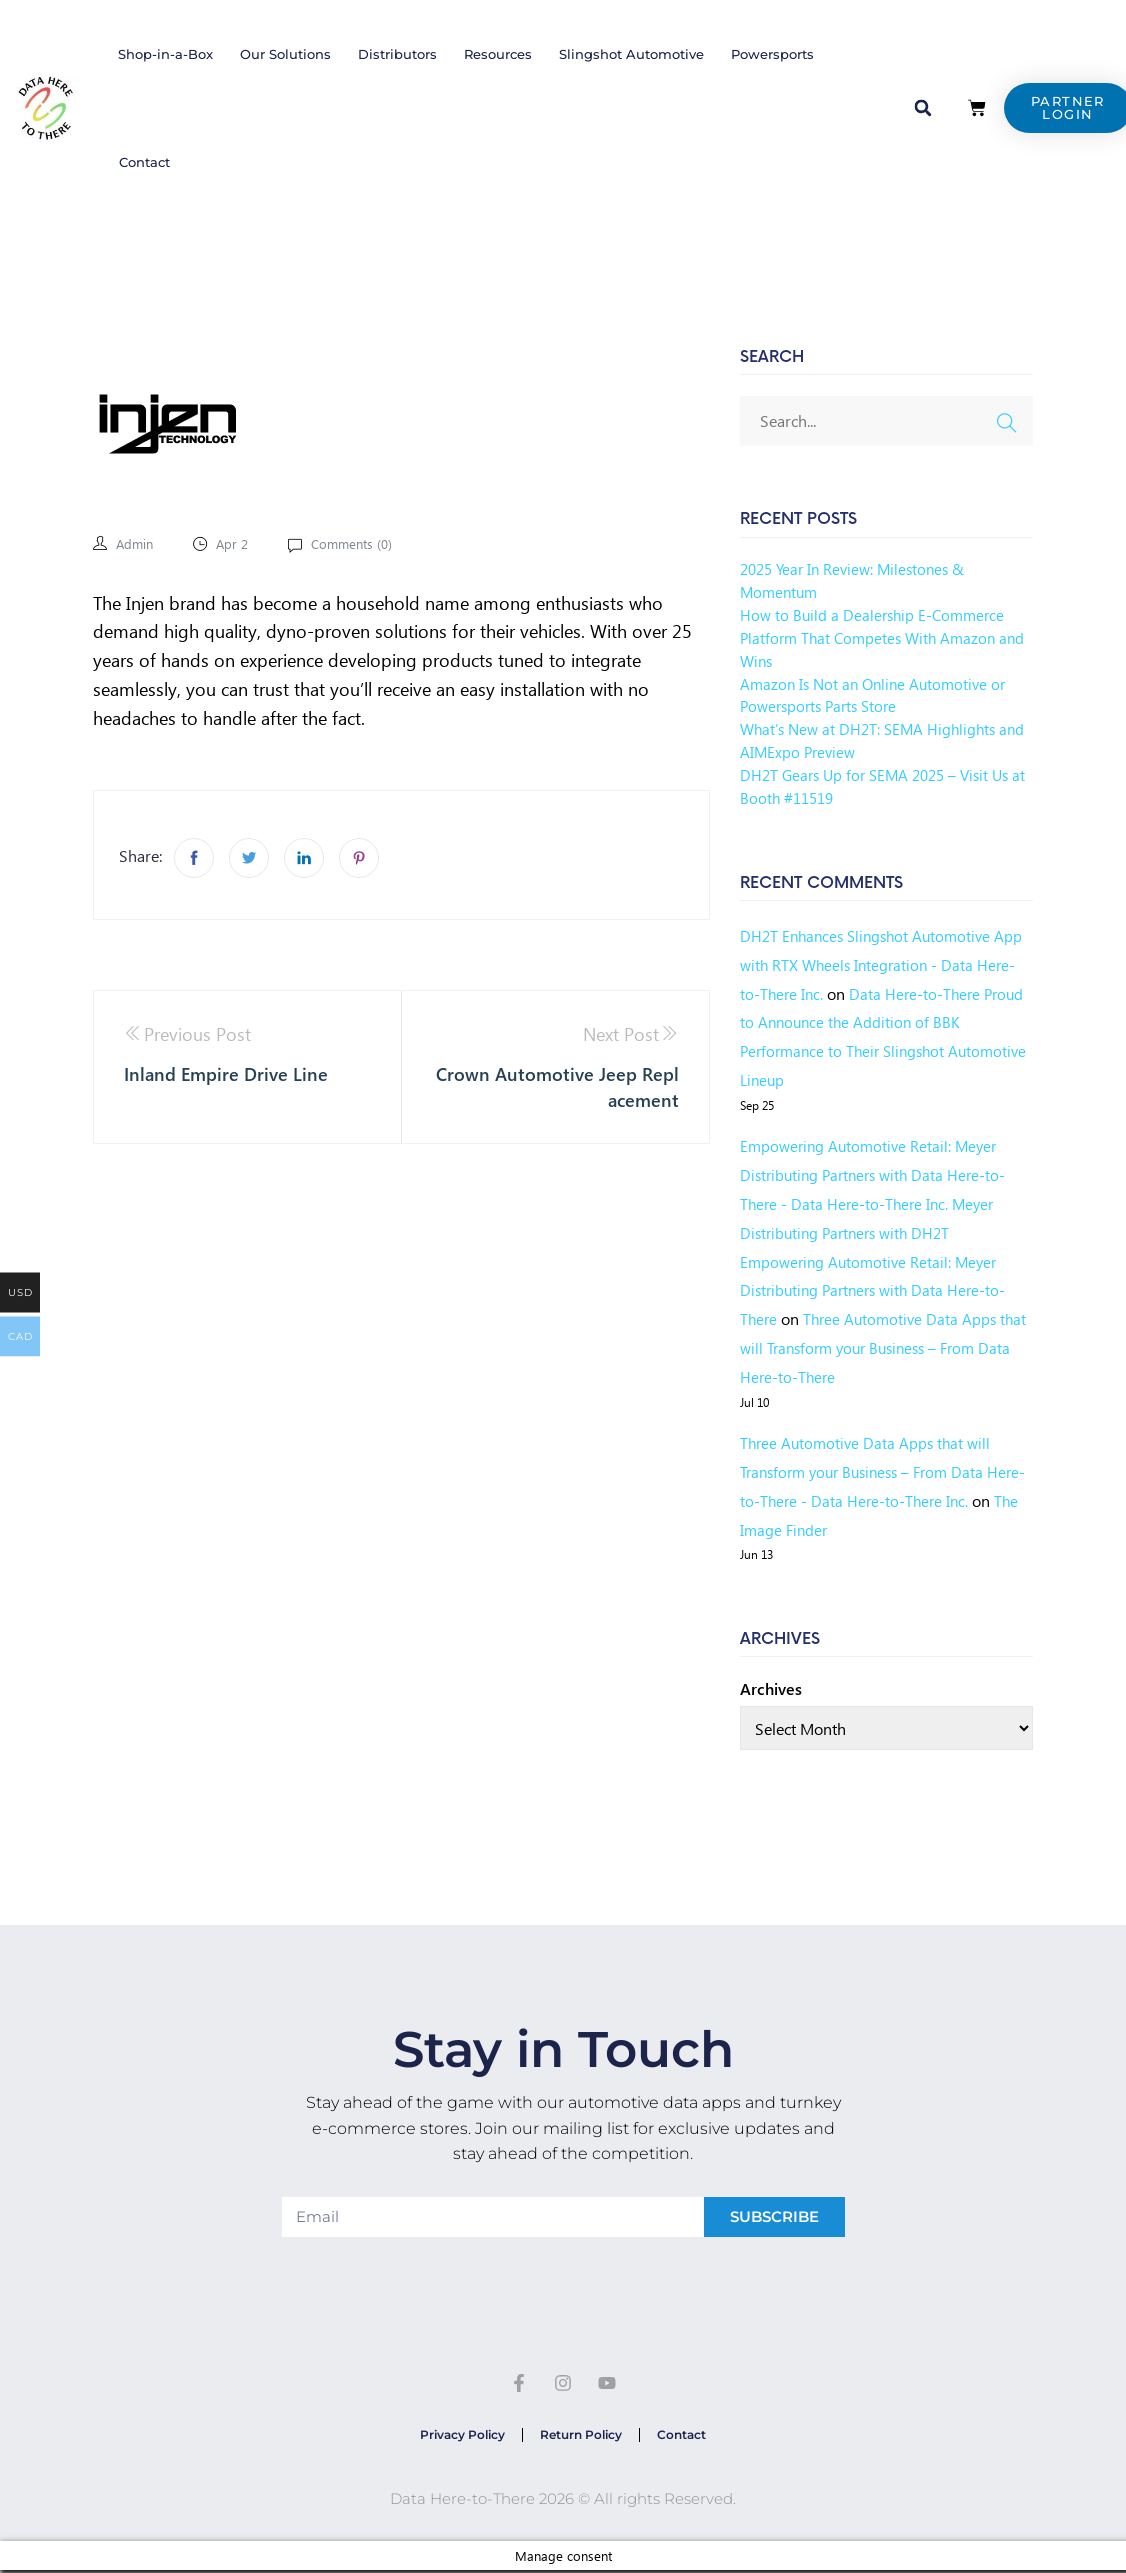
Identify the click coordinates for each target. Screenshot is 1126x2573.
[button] (923, 108)
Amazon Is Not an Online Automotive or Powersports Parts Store (878, 695)
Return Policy (581, 2436)
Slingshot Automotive (631, 54)
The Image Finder (822, 1529)
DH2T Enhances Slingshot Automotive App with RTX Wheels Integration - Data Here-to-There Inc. (877, 964)
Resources (498, 54)
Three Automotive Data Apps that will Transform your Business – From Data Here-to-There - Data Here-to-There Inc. (876, 1471)
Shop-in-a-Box (165, 54)
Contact (144, 162)
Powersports (772, 54)
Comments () (357, 543)
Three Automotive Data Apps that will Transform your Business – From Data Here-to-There (881, 1347)
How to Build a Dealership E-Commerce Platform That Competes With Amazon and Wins (876, 637)
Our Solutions (285, 54)
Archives (771, 1688)
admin (136, 543)
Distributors (397, 54)
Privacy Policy (456, 2436)
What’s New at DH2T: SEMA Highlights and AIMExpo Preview (873, 740)
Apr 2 (236, 543)
